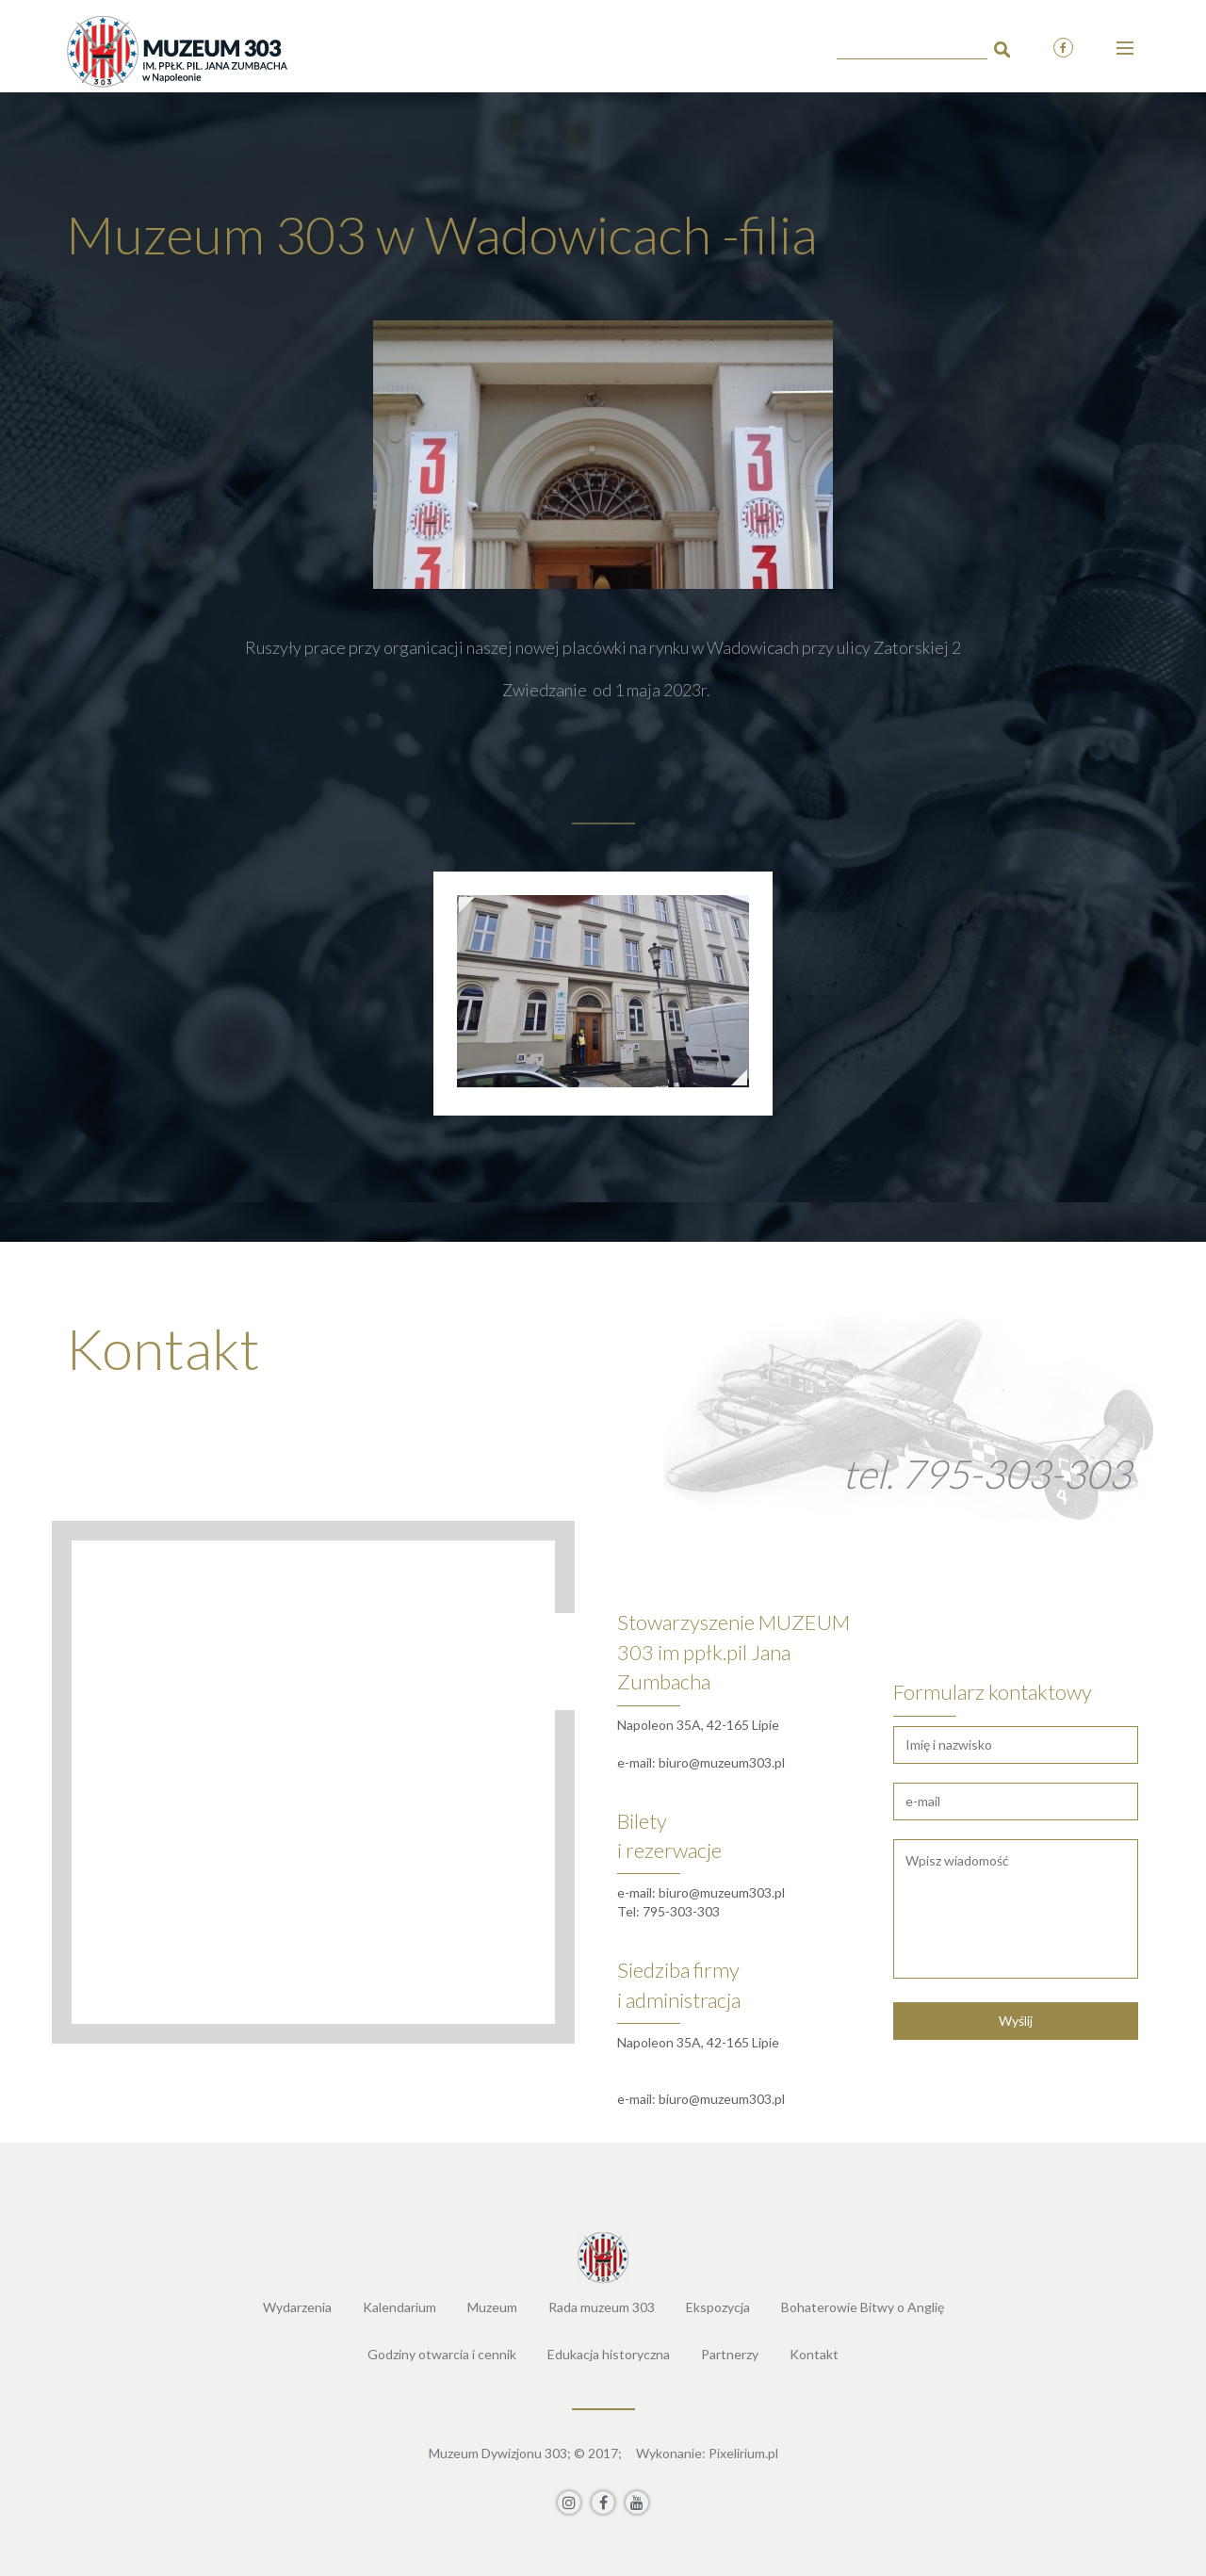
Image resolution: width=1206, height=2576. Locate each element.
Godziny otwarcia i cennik (441, 2354)
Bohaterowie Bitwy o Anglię (862, 2307)
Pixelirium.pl (743, 2453)
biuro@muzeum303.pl (722, 1762)
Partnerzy (729, 2354)
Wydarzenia (297, 2307)
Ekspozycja (718, 2307)
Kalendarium (399, 2307)
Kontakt (814, 2354)
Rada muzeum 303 (601, 2307)
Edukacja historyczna (608, 2354)
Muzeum (492, 2307)
